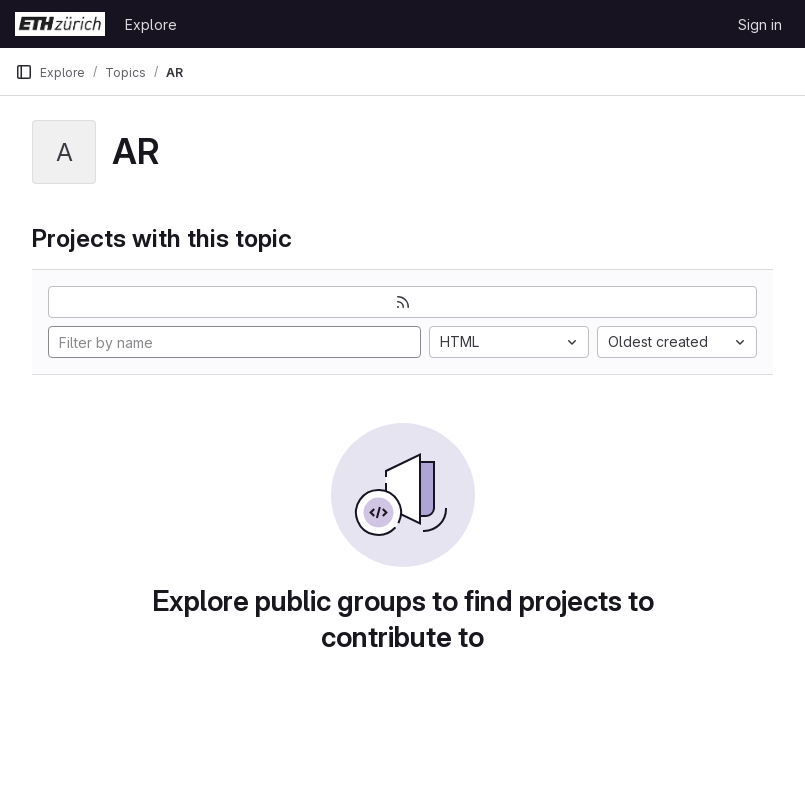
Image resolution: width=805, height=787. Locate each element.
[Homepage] (60, 24)
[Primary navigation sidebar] (24, 72)
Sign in (760, 24)
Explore (151, 24)
